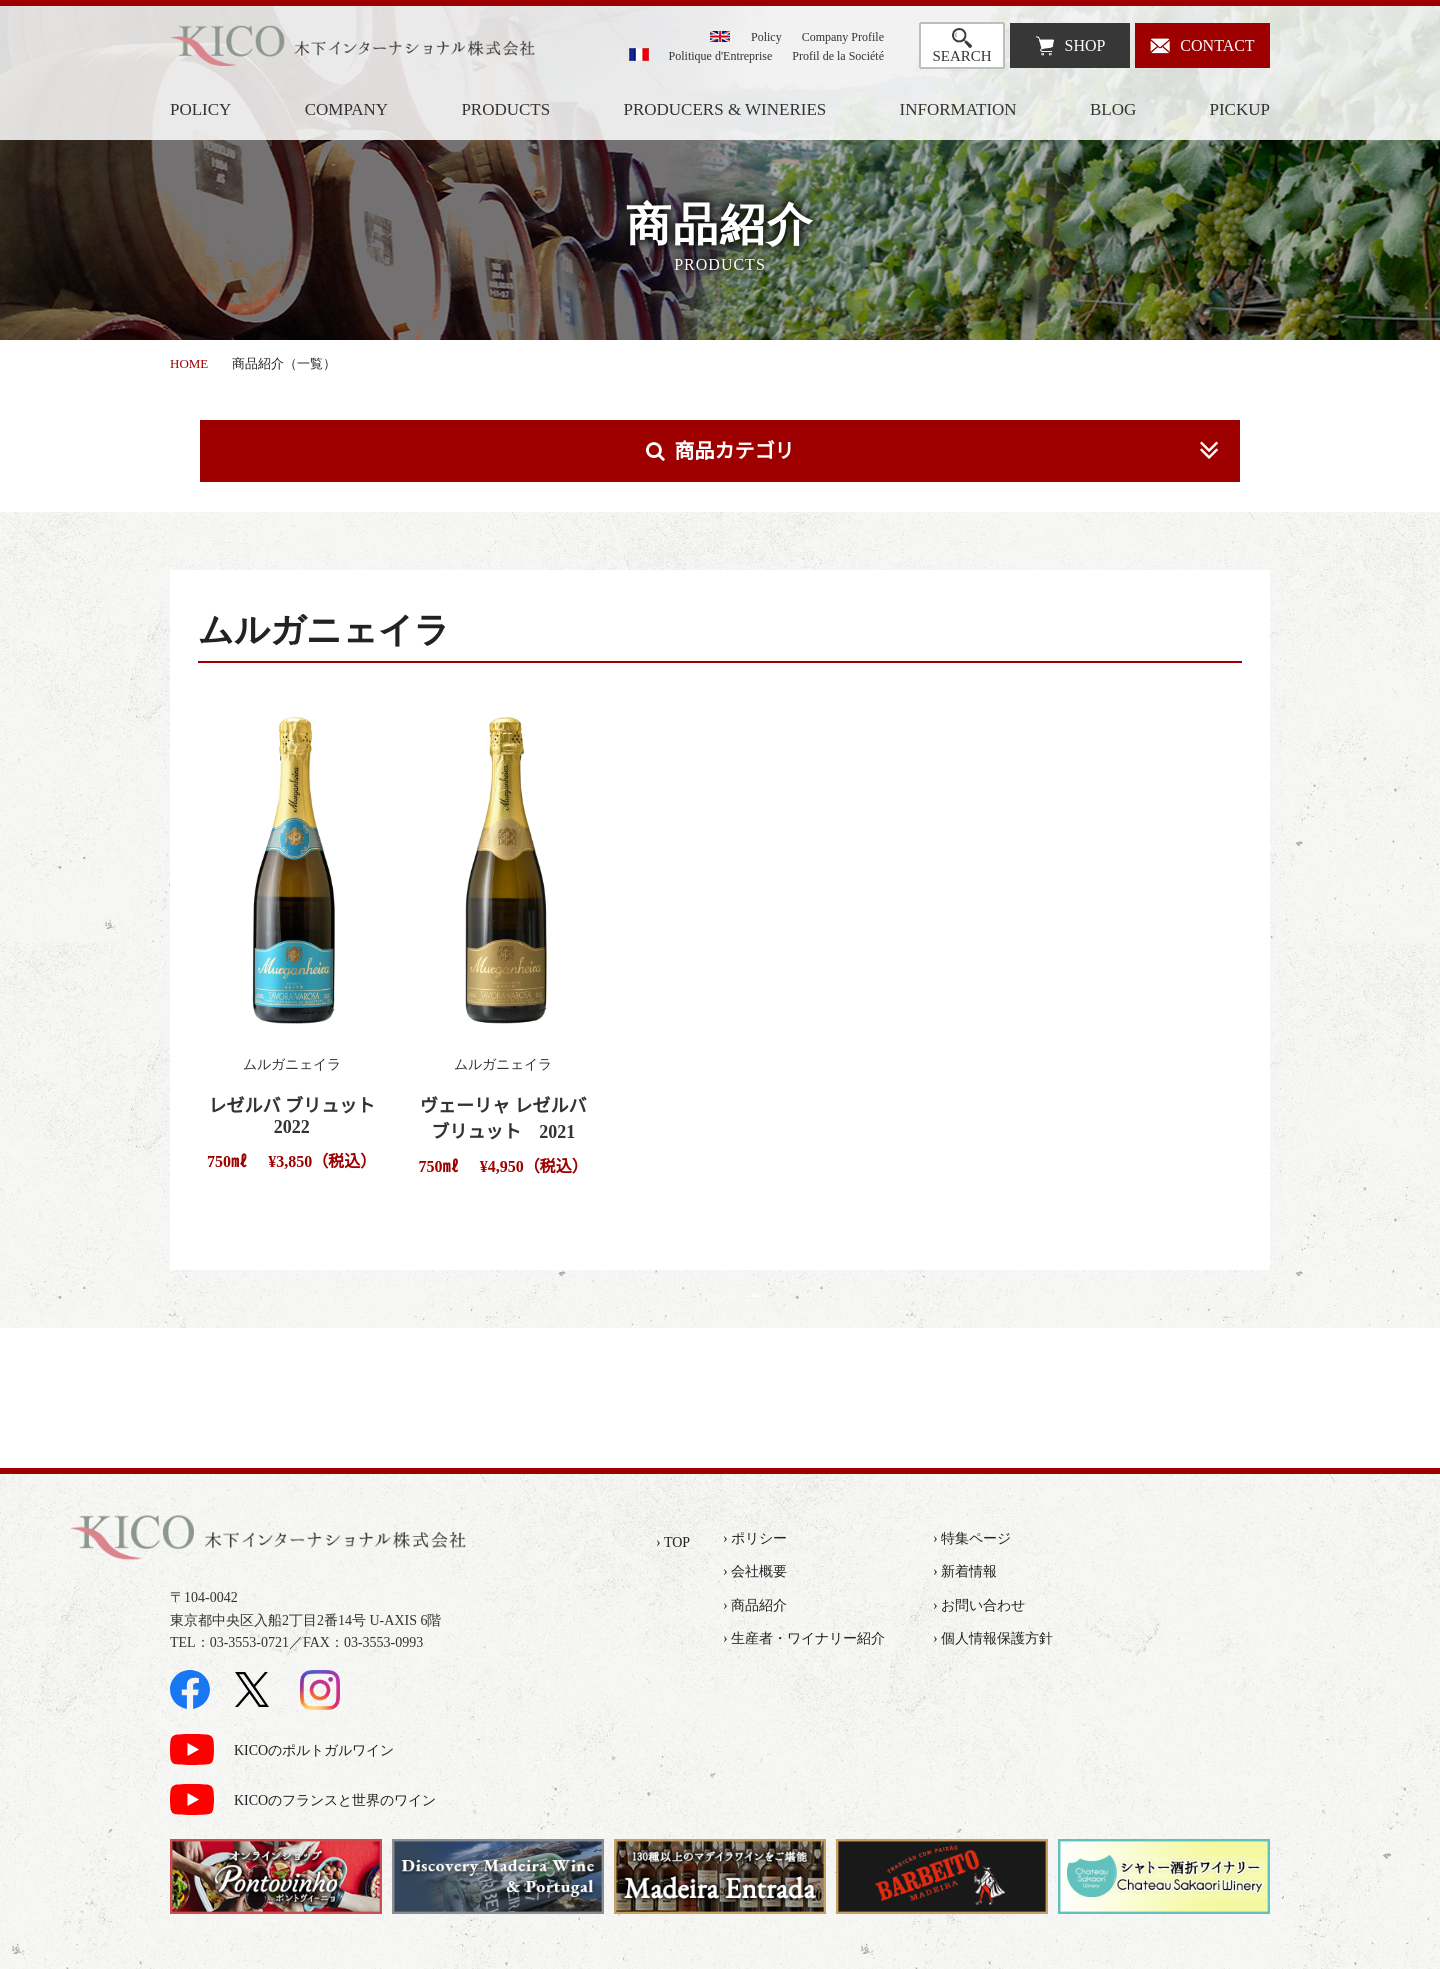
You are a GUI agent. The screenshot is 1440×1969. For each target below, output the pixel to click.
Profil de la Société (838, 56)
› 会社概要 (755, 1571)
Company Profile (843, 37)
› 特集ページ (972, 1538)
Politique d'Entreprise (721, 56)
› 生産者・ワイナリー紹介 (804, 1638)
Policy (766, 37)
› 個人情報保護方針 (993, 1638)
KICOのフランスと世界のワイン (335, 1800)
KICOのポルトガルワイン (314, 1750)
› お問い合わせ (979, 1605)
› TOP (673, 1542)
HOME (189, 363)
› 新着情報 (965, 1571)
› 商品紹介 (755, 1605)
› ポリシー (755, 1538)
